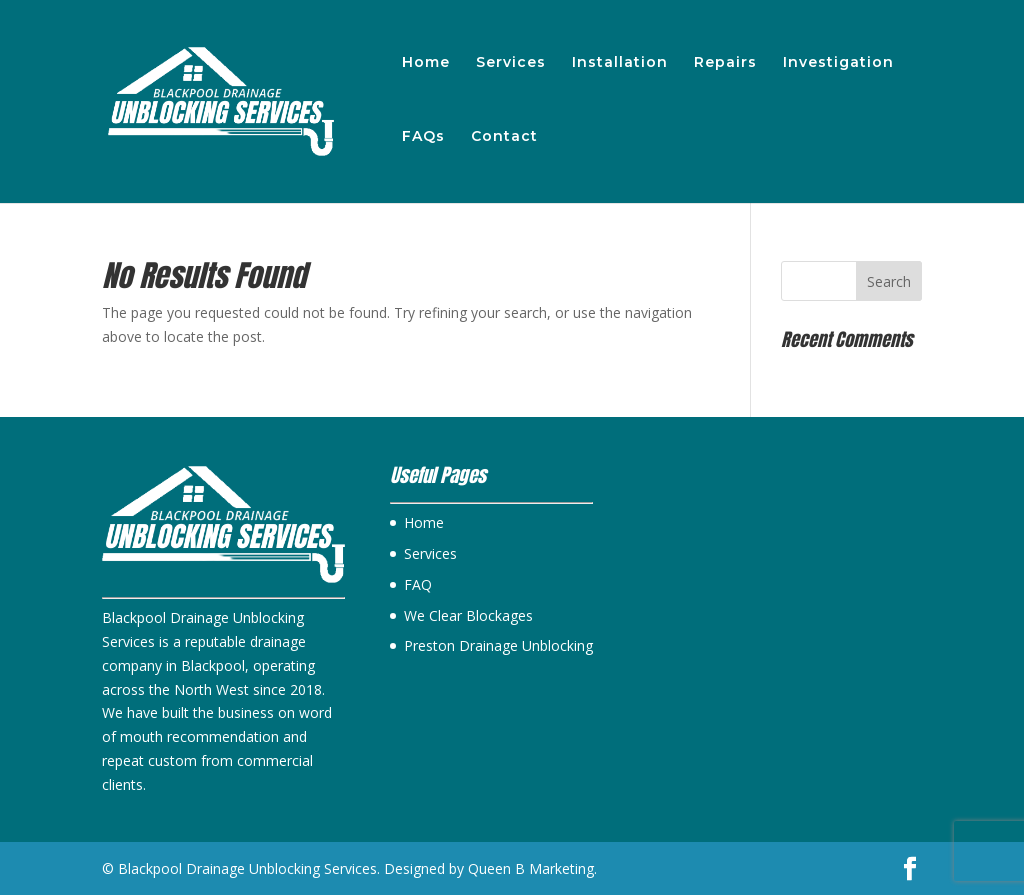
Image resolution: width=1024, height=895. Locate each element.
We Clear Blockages (468, 615)
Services (511, 63)
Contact (504, 137)
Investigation (838, 63)
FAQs (423, 137)
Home (426, 63)
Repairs (725, 63)
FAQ (418, 584)
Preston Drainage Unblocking (498, 645)
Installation (620, 63)
